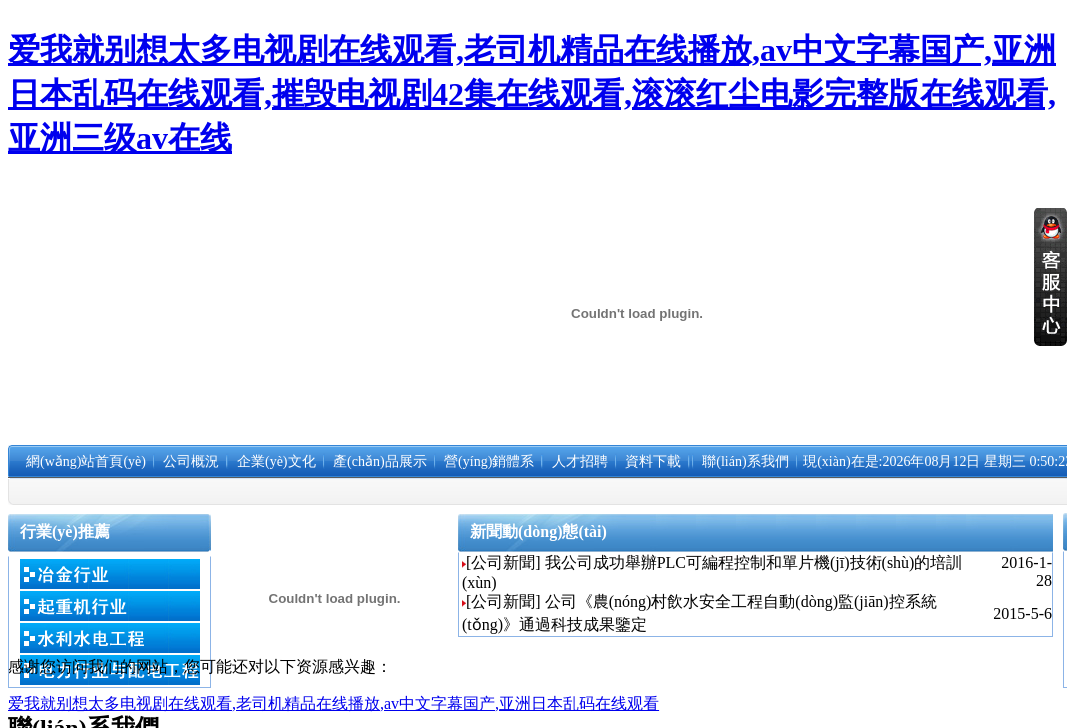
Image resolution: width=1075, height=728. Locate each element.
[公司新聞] (503, 562)
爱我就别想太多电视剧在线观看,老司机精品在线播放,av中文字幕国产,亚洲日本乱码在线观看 (333, 703)
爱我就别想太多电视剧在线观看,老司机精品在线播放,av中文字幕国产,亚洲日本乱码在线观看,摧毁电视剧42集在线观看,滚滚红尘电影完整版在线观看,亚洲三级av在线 (532, 94)
